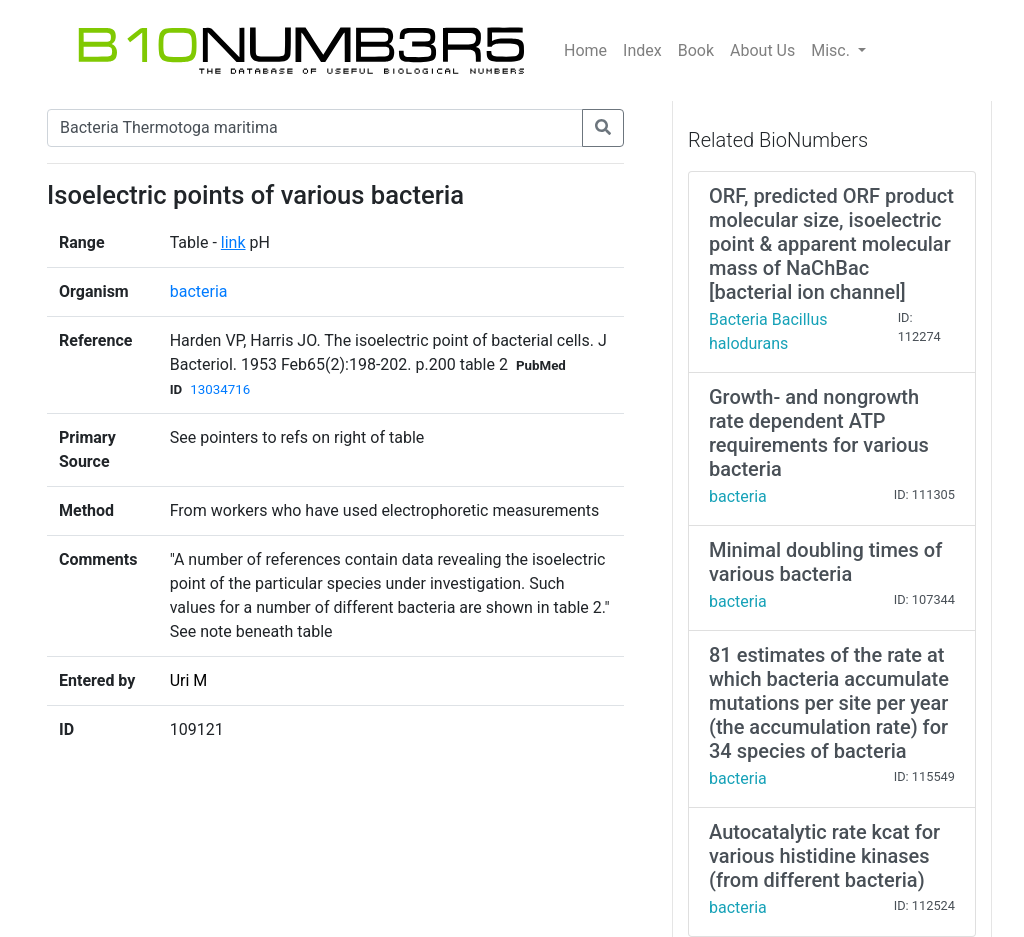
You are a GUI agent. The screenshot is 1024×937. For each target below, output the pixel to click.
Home (585, 50)
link (233, 242)
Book (696, 50)
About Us (762, 50)
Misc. (832, 50)
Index (642, 50)
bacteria (199, 291)
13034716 (220, 389)
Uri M (189, 680)
